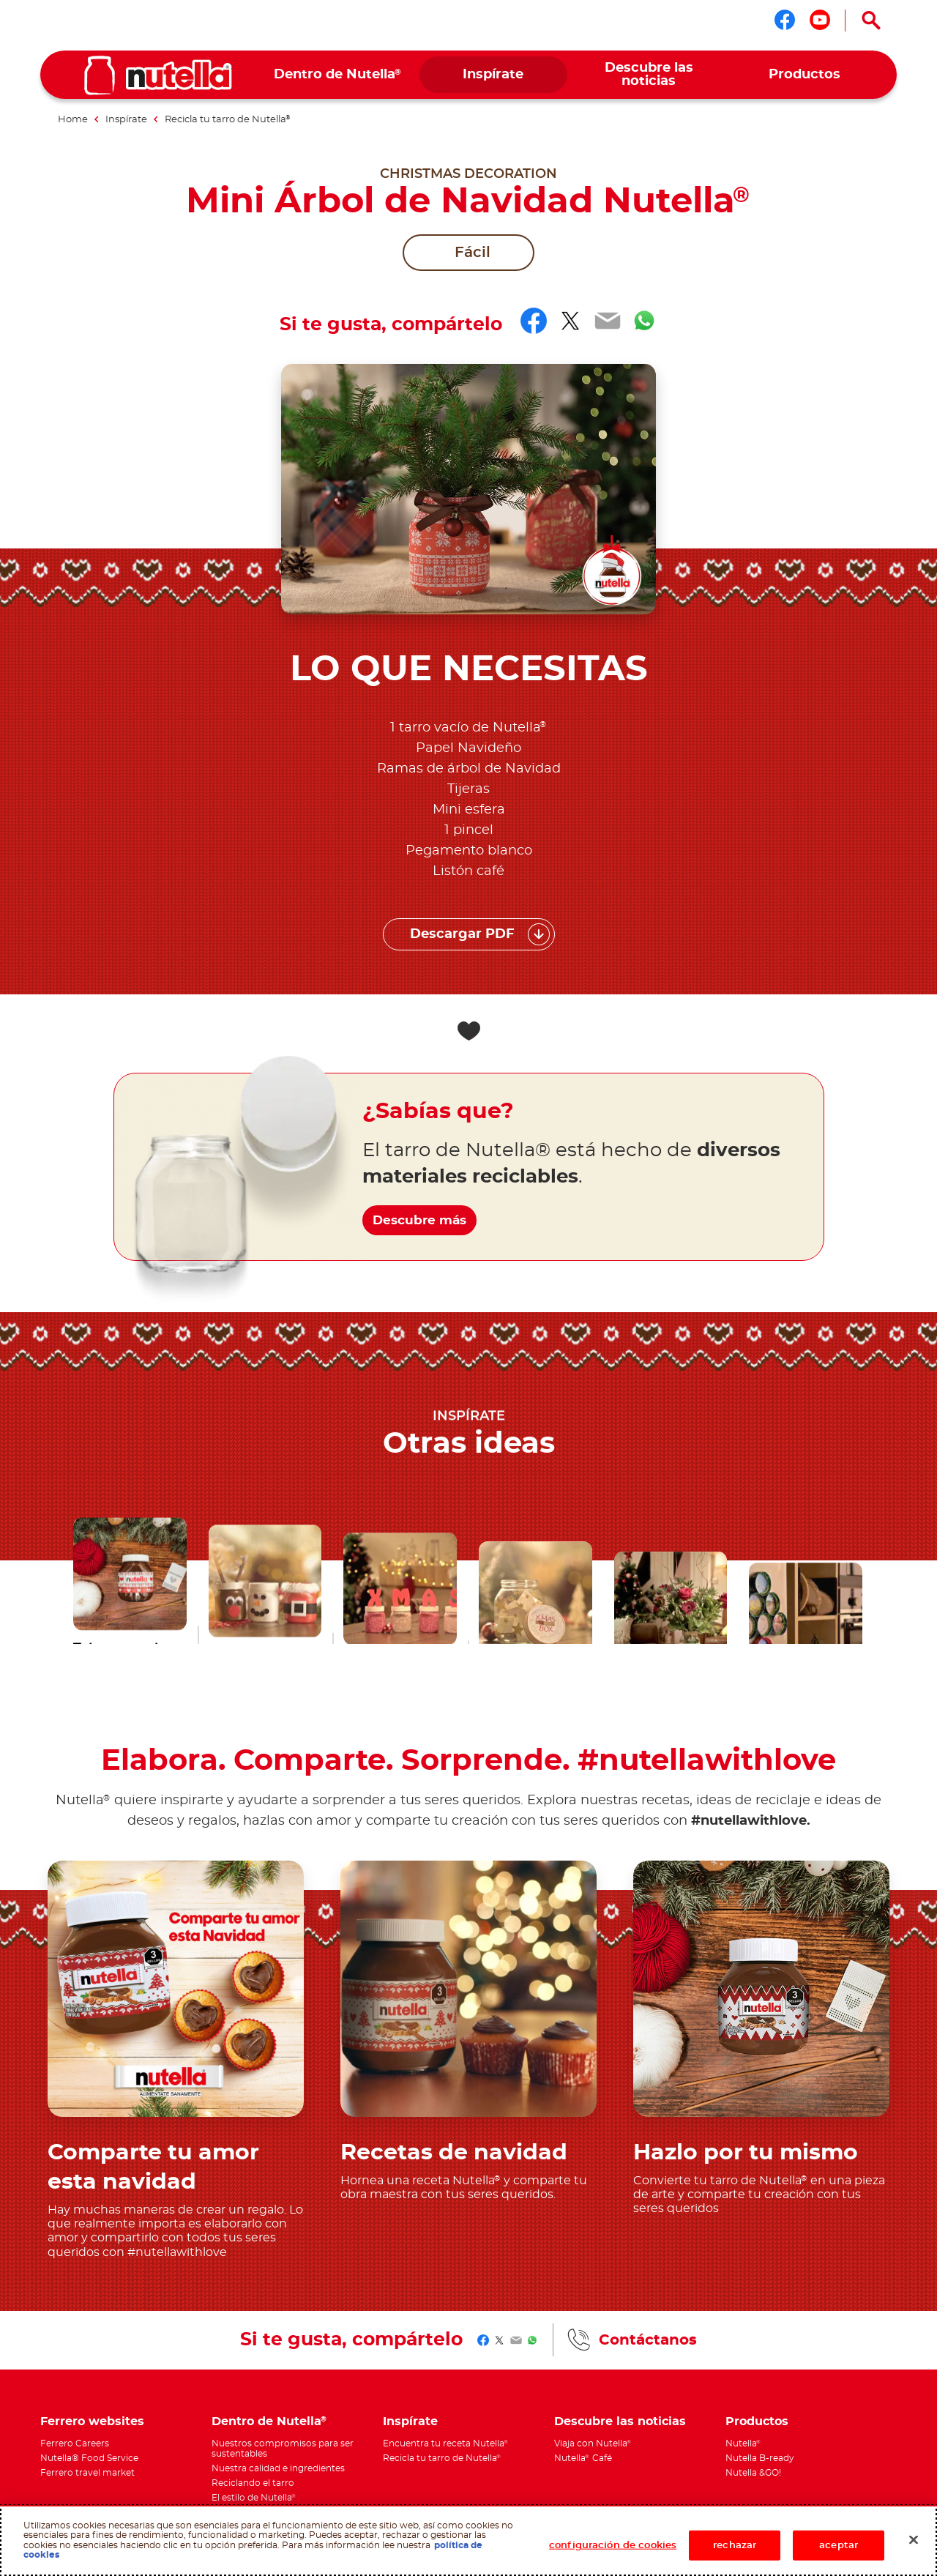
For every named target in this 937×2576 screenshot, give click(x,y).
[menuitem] (338, 75)
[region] (468, 2540)
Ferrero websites (92, 2171)
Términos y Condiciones (262, 2378)
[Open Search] (871, 20)
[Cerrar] (913, 2539)
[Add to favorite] (468, 780)
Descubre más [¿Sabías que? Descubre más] (434, 953)
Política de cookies (215, 2367)
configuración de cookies (612, 2545)
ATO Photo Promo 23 (134, 2378)
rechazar (734, 2545)
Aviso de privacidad (137, 2367)
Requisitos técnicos (292, 2367)
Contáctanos (648, 2089)
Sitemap (196, 2378)
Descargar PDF (462, 684)
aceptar (838, 2545)
